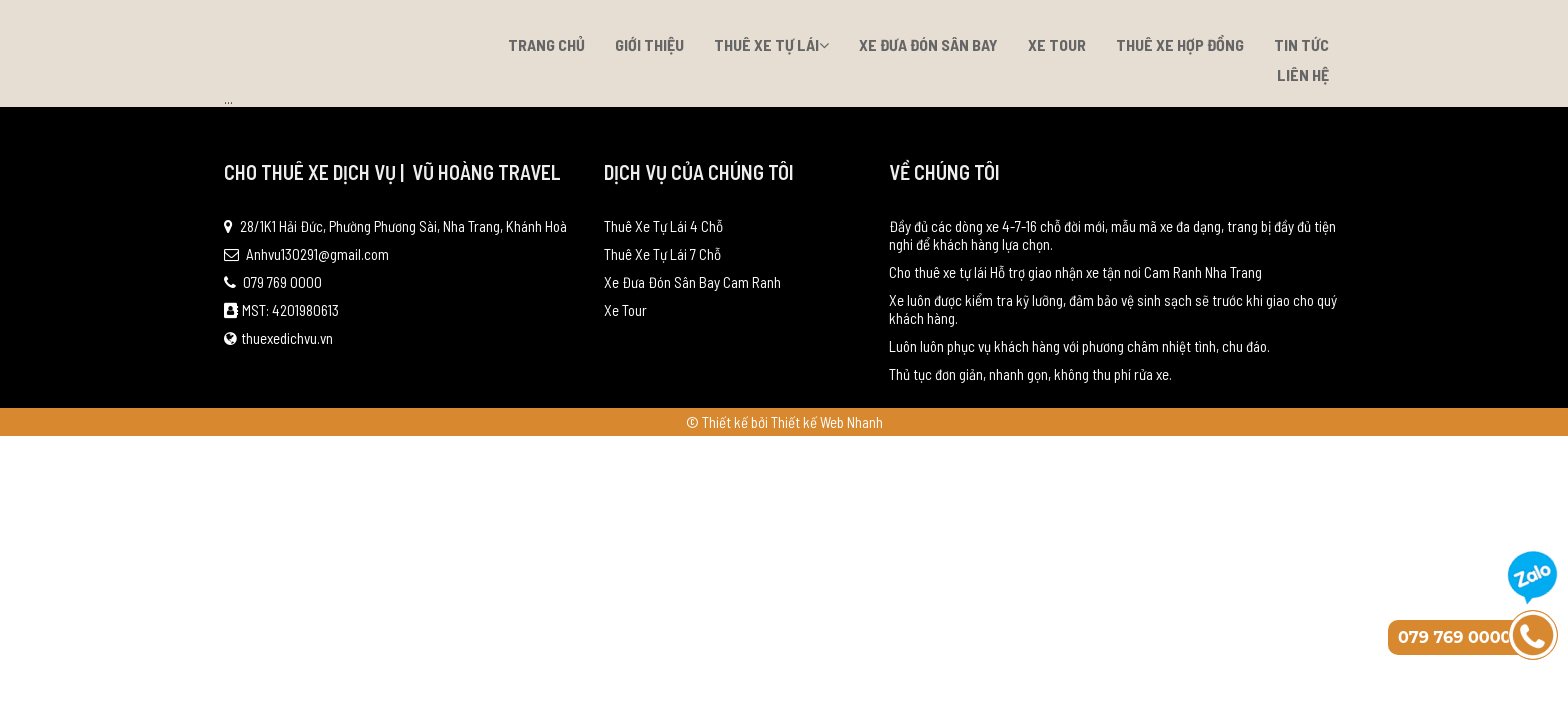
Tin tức (1301, 44)
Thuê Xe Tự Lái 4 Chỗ (663, 226)
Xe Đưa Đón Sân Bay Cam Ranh (692, 282)
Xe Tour (1057, 44)
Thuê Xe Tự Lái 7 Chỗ (662, 254)
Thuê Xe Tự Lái (771, 44)
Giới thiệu (649, 44)
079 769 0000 (273, 282)
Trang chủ (546, 44)
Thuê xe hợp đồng (1180, 44)
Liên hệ (1303, 74)
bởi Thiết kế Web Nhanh (817, 422)
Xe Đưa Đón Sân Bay (928, 44)
